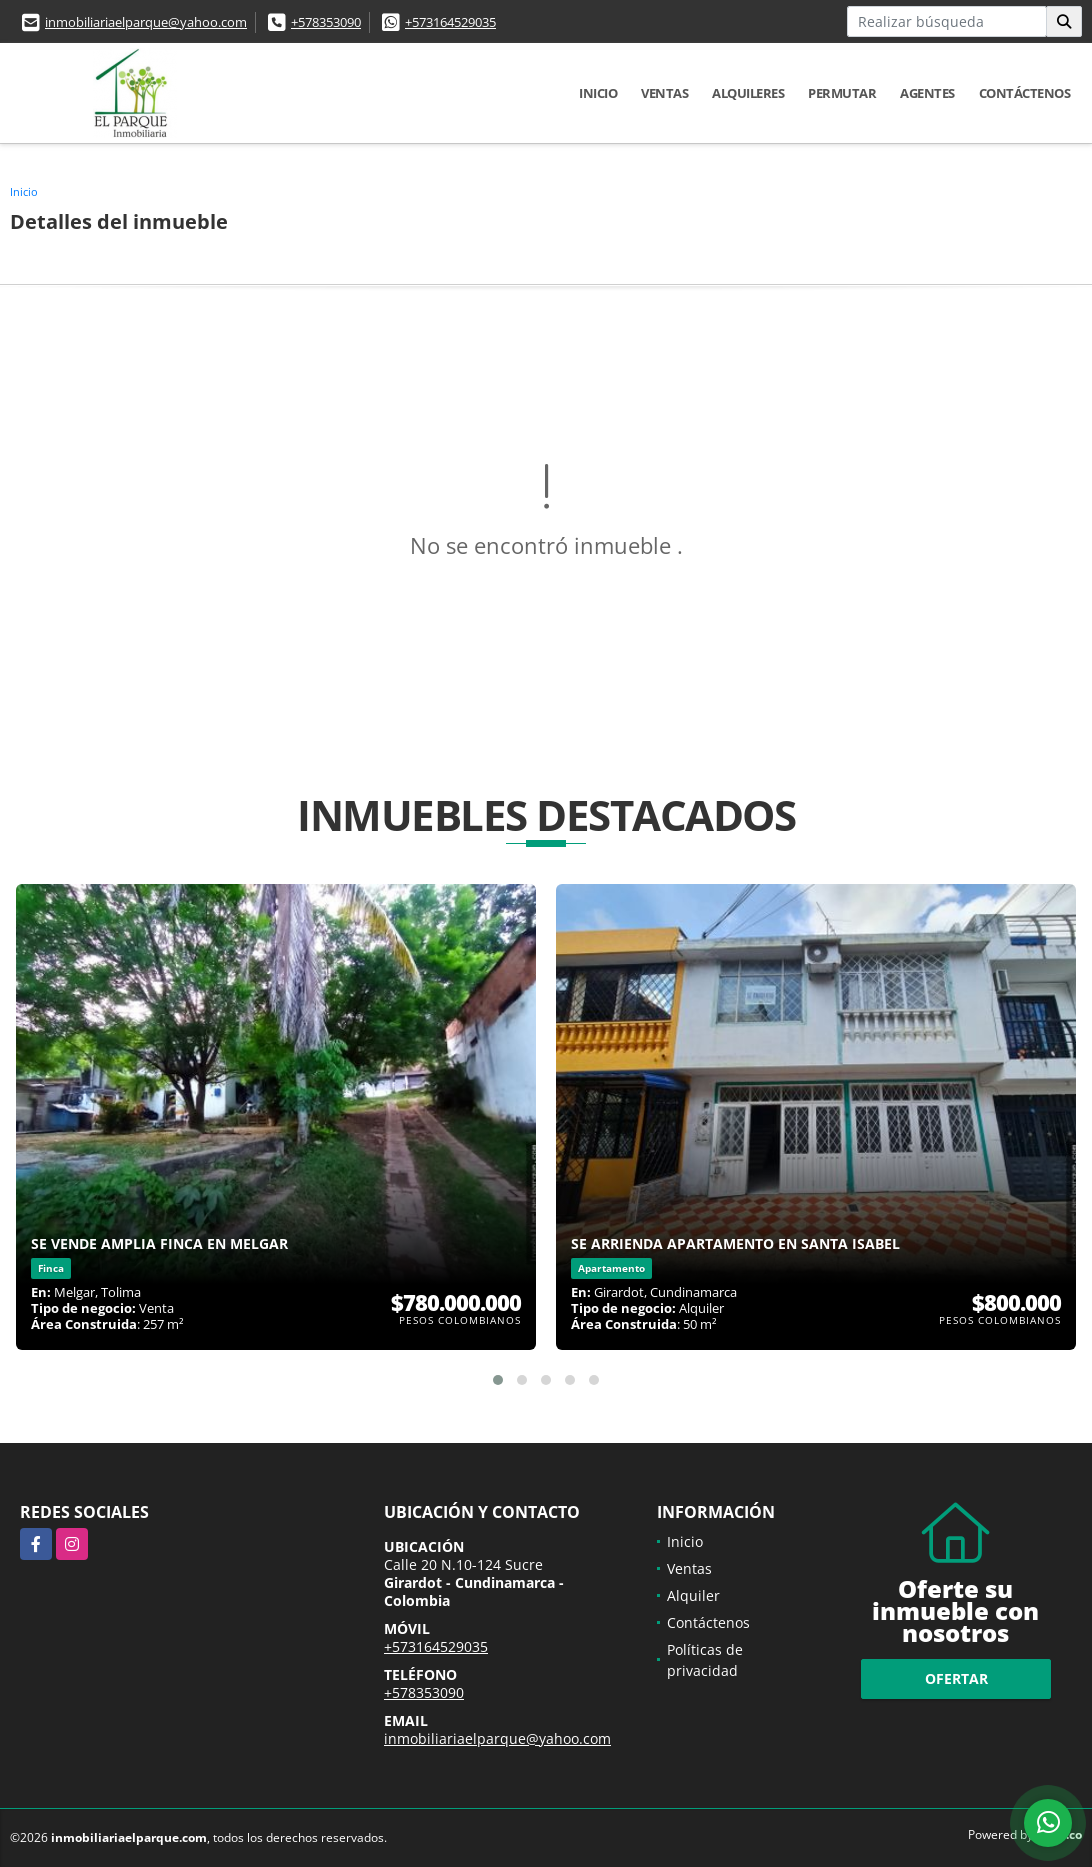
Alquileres (748, 93)
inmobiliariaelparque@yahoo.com (146, 22)
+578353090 (326, 22)
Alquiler (693, 1595)
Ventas (664, 93)
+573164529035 (450, 22)
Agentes (927, 93)
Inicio (598, 93)
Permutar (842, 93)
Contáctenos (1025, 93)
